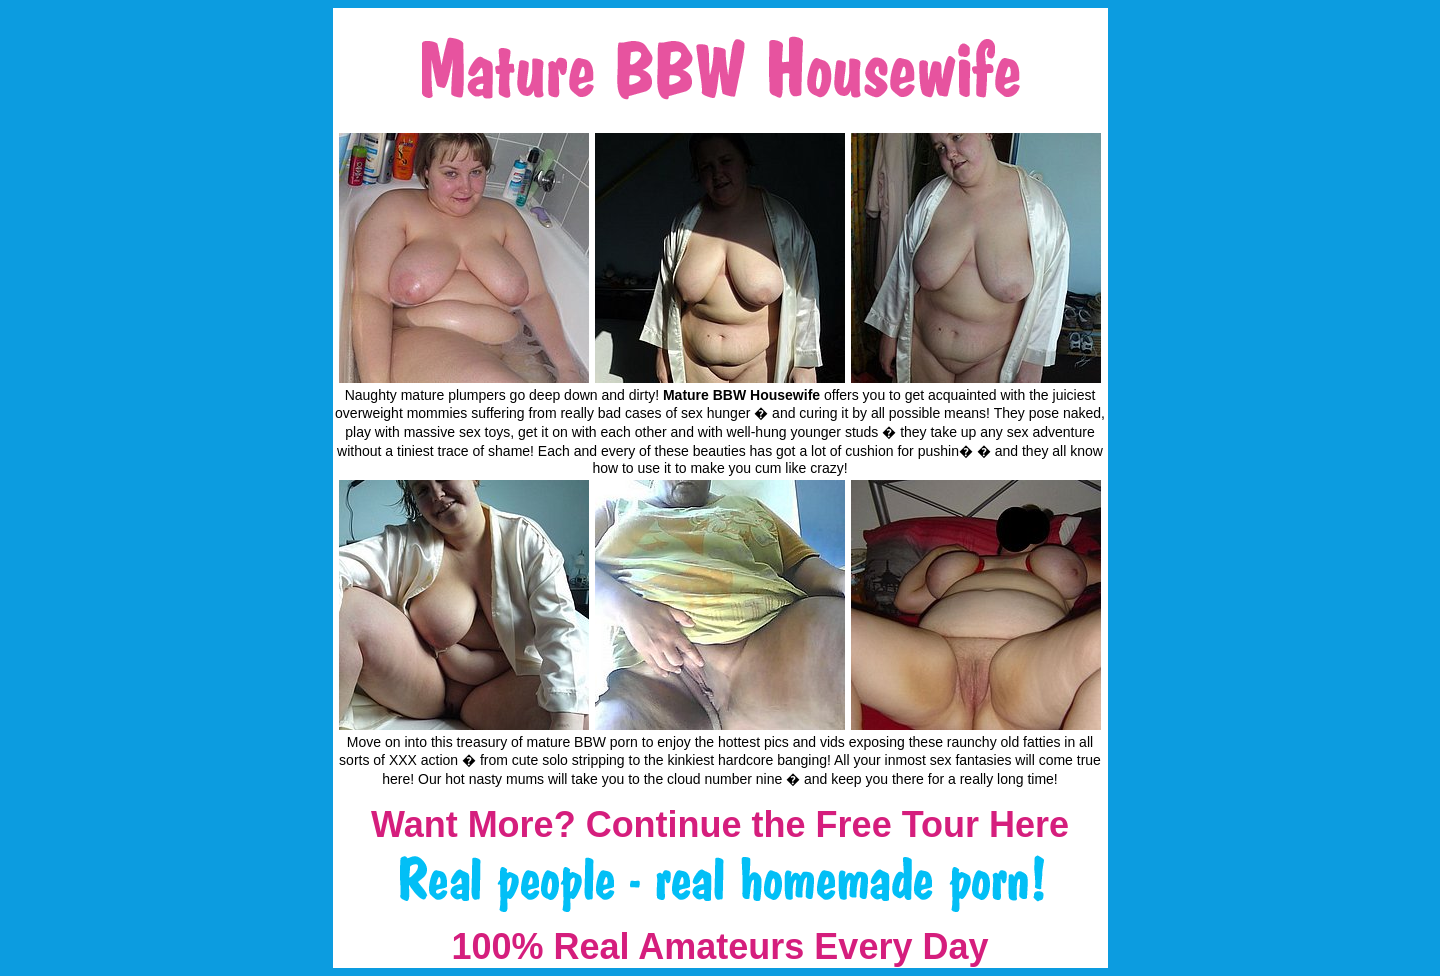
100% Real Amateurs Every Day (720, 946)
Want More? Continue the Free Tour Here (720, 824)
